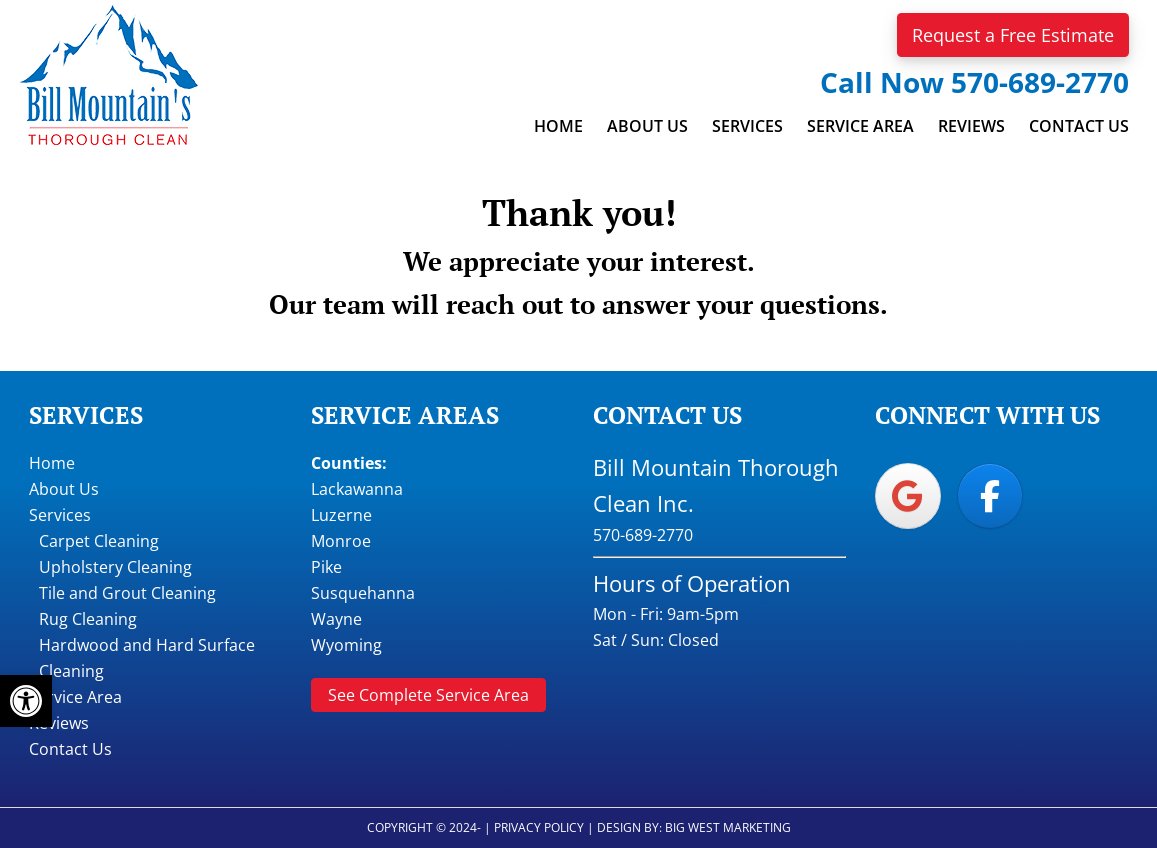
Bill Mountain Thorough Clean (108, 75)
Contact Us (70, 749)
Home (52, 463)
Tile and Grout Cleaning (127, 593)
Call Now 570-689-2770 (974, 82)
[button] (26, 701)
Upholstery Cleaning (115, 567)
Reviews (59, 723)
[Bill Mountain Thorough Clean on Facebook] (990, 496)
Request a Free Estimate (1013, 35)
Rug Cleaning (88, 619)
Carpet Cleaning (99, 541)
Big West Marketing (728, 827)
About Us (64, 489)
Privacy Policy (539, 827)
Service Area (75, 697)
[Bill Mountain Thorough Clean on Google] (908, 496)
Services (60, 515)
